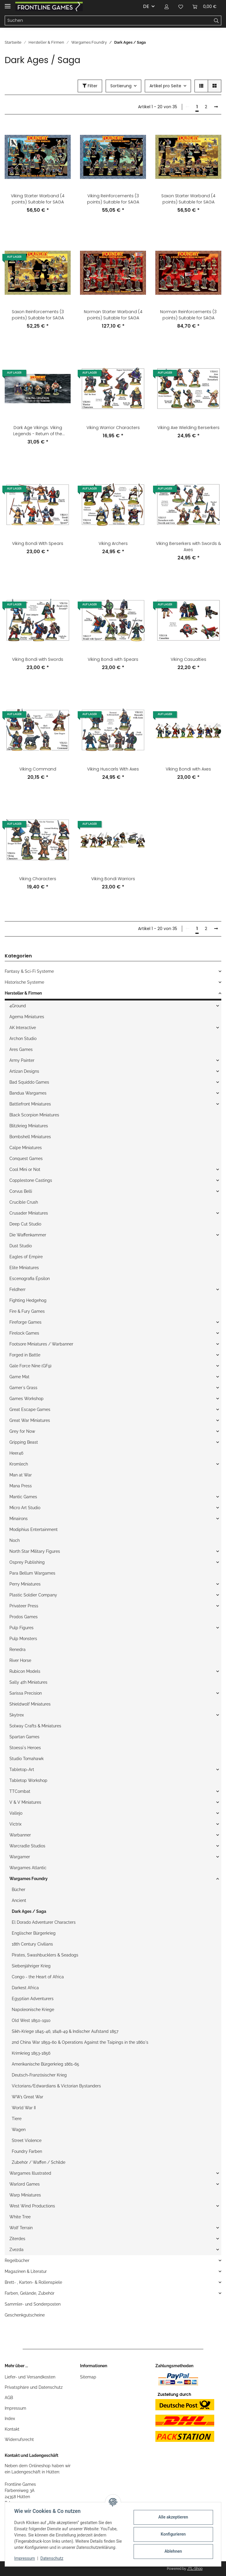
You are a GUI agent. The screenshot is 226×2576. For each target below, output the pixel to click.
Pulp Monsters (23, 1638)
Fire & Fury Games (27, 1311)
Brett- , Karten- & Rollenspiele (33, 2282)
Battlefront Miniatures (30, 1104)
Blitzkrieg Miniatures (28, 1125)
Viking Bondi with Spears (113, 659)
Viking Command (37, 769)
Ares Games (21, 1049)
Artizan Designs (24, 1071)
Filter (89, 86)
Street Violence (26, 2140)
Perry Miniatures (25, 1584)
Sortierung (121, 86)
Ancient (19, 1900)
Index (10, 2418)
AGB (9, 2397)
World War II (24, 2107)
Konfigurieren (172, 2534)
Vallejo (15, 1813)
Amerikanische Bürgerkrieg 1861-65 (45, 2064)
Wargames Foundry (28, 1878)
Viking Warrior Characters (113, 428)
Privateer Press (23, 1606)
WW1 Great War (27, 2096)
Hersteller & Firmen (23, 993)
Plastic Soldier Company (33, 1595)
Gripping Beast (23, 1442)
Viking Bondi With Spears (37, 543)
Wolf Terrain (21, 2227)
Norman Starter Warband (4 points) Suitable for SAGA (113, 315)
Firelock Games (24, 1333)
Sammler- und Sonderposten (33, 2304)
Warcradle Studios (27, 1846)
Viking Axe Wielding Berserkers (188, 428)
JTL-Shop (194, 2569)
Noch (14, 1540)
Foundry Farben (27, 2151)
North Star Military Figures (34, 1551)
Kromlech (18, 1464)
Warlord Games (24, 2184)
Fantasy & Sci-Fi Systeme (29, 971)
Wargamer (19, 1856)
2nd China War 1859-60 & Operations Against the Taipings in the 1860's (80, 2042)
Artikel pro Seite (165, 86)
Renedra (17, 1649)
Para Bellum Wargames (32, 1573)
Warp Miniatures (25, 2195)
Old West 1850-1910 (31, 2020)
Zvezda (16, 2249)
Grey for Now (22, 1431)
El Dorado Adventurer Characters (44, 1922)
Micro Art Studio (24, 1507)
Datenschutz (52, 2558)
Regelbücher (17, 2260)
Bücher (18, 1889)
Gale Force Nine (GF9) (30, 1365)
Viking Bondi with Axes (188, 769)
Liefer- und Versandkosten (30, 2377)
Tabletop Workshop (28, 1780)
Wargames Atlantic (27, 1867)
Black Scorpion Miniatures (34, 1115)
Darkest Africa (25, 1987)
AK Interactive (22, 1027)
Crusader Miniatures (28, 1213)
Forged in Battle (24, 1355)
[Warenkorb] (204, 6)
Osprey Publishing (27, 1562)
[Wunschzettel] (181, 6)
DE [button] (146, 6)
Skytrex (16, 1715)
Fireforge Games (25, 1322)
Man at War (20, 1475)
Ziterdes (17, 2238)
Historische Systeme (24, 982)
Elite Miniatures (24, 1267)
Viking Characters (37, 879)
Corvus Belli (20, 1191)
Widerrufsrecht (19, 2439)
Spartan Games (24, 1736)
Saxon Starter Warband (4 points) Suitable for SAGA (188, 199)
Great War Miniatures (29, 1420)
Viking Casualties (188, 659)
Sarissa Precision (25, 1693)
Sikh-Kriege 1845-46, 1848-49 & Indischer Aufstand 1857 (65, 2031)
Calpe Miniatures (25, 1147)
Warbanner (20, 1835)
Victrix (15, 1824)
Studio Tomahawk (26, 1758)
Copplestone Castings (30, 1180)
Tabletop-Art (21, 1769)
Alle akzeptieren (173, 2517)
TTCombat (19, 1791)
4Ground (17, 1005)
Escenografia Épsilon (29, 1278)
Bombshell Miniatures (30, 1136)
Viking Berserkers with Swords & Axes (188, 546)
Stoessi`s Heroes (25, 1747)
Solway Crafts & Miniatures (35, 1726)
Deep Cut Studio (25, 1224)
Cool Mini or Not (24, 1169)
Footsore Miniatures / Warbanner (41, 1344)
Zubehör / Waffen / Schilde (38, 2162)
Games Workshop (26, 1398)
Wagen (19, 2129)
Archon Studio (22, 1038)
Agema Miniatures (26, 1016)
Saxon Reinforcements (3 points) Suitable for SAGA (38, 315)
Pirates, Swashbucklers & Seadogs (45, 1955)
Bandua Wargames (27, 1093)
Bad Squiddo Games (29, 1082)
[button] (166, 6)
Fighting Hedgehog (27, 1300)
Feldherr (17, 1289)
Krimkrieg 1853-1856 (31, 2053)
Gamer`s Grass (23, 1387)
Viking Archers (113, 543)
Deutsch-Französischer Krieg (39, 2075)
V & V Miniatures (25, 1802)
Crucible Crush (23, 1202)
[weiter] (216, 107)
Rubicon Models (24, 1671)
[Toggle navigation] (8, 3)
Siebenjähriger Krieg (31, 1966)
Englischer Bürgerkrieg (34, 1933)
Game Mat (19, 1376)
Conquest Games (26, 1158)
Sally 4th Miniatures (28, 1682)
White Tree (20, 2216)
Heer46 (16, 1453)
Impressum (15, 2408)
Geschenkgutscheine (25, 2315)
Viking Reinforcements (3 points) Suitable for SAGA (113, 199)
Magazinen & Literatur (26, 2271)
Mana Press (20, 1486)
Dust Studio (20, 1245)
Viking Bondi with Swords (37, 659)
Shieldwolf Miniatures (30, 1704)
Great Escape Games (29, 1409)
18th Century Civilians (32, 1944)
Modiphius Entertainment (33, 1529)
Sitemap (88, 2377)
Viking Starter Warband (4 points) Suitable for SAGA (37, 199)
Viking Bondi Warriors (113, 879)
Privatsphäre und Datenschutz (34, 2387)
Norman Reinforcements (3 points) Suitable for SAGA (188, 315)
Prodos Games (23, 1616)
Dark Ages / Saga (29, 1911)
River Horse (20, 1660)
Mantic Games (23, 1496)
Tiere (16, 2118)
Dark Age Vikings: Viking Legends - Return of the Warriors (37, 431)
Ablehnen (173, 2551)
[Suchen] (108, 21)
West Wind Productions (32, 2206)
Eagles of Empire (26, 1256)
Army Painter (21, 1060)
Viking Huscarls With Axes (113, 769)
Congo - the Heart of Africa (38, 1976)
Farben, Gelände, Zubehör (29, 2293)
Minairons (18, 1518)
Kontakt (12, 2429)
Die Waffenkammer (27, 1235)
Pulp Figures (21, 1627)
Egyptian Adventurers (33, 1998)
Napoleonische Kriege (33, 2009)
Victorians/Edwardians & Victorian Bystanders (56, 2086)
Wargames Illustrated (30, 2173)
